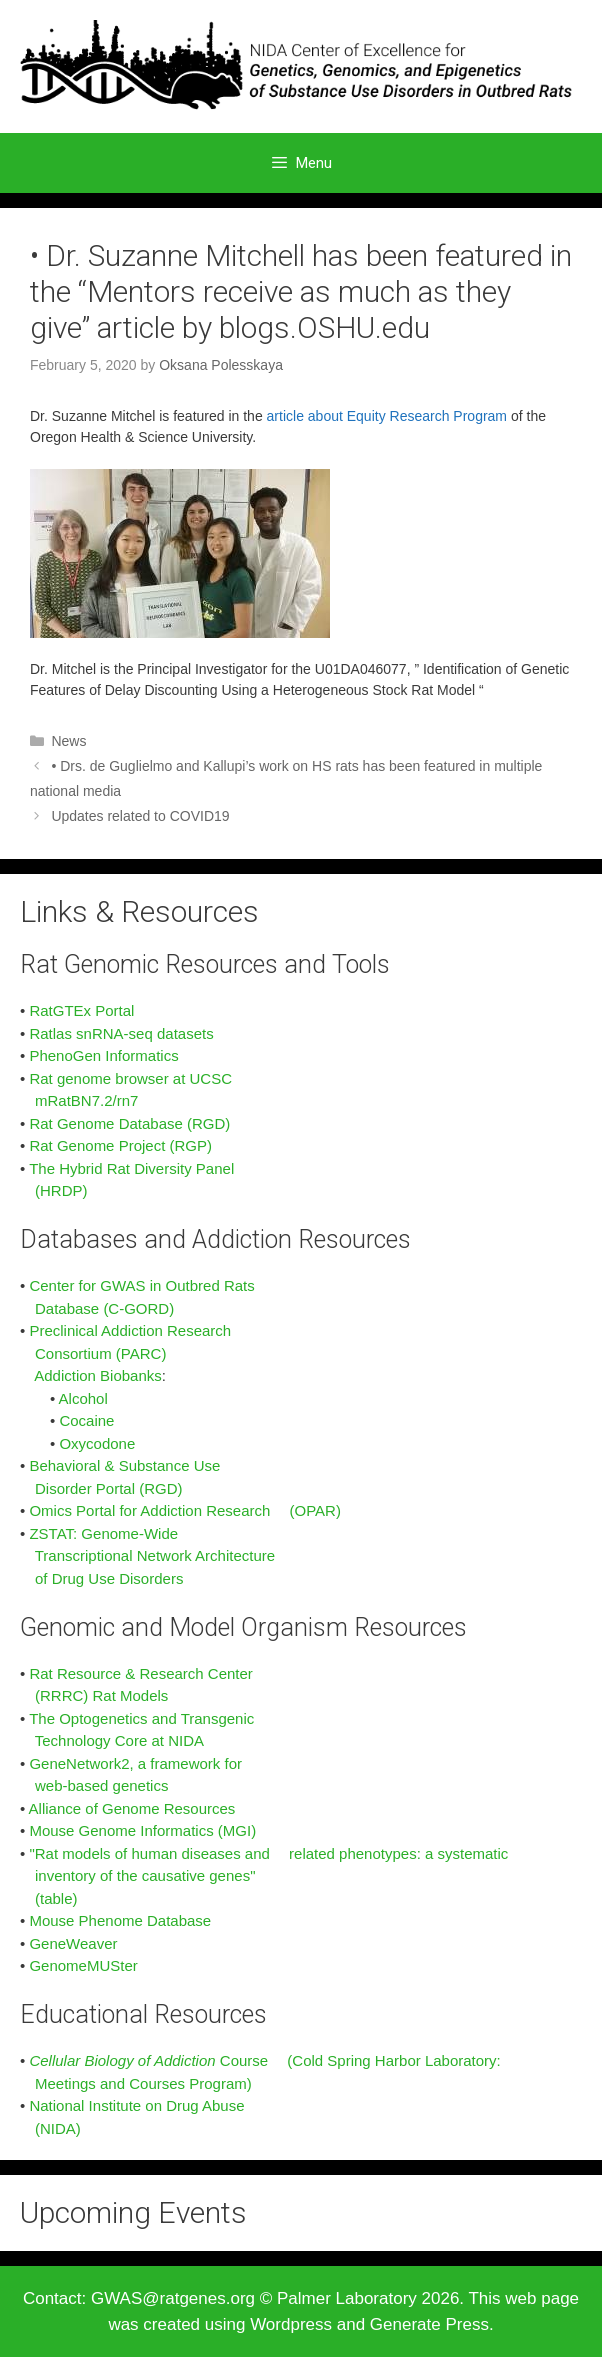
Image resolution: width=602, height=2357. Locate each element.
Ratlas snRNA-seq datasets (121, 1033)
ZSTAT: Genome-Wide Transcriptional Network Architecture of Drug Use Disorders (147, 1556)
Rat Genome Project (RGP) (120, 1145)
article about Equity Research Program (387, 416)
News (68, 741)
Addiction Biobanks (98, 1375)
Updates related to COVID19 (140, 816)
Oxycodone (97, 1443)
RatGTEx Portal (81, 1010)
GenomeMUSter (83, 1965)
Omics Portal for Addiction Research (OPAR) (184, 1510)
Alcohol (83, 1398)
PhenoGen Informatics (103, 1055)
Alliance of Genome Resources (132, 1808)
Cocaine (86, 1420)
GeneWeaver (73, 1943)
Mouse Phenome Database (120, 1920)
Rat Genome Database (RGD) (129, 1123)
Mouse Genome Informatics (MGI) (142, 1830)
